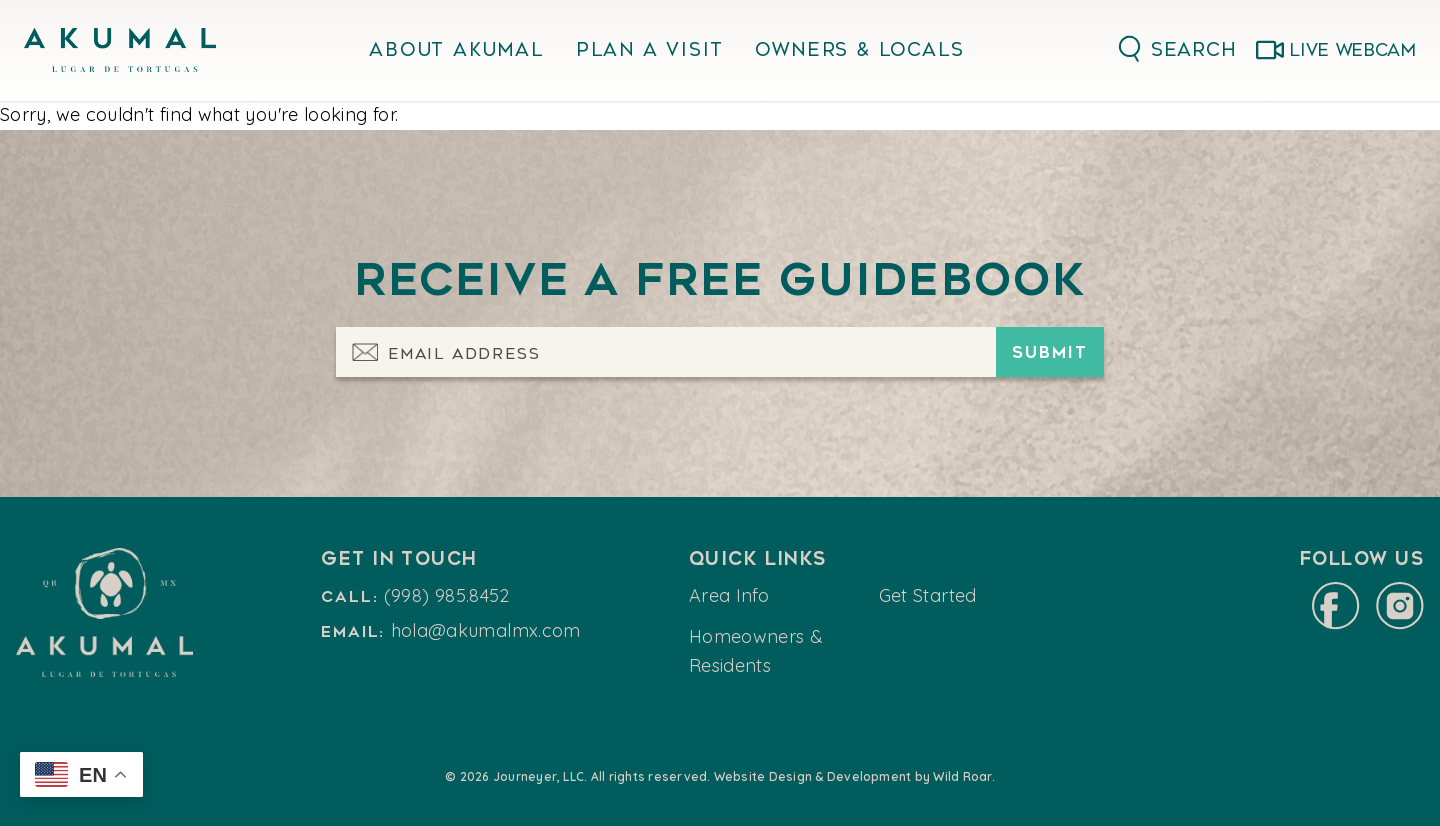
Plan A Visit (650, 50)
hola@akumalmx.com (486, 630)
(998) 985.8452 (447, 595)
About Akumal (456, 50)
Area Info (729, 595)
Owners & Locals (859, 50)
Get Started (928, 595)
